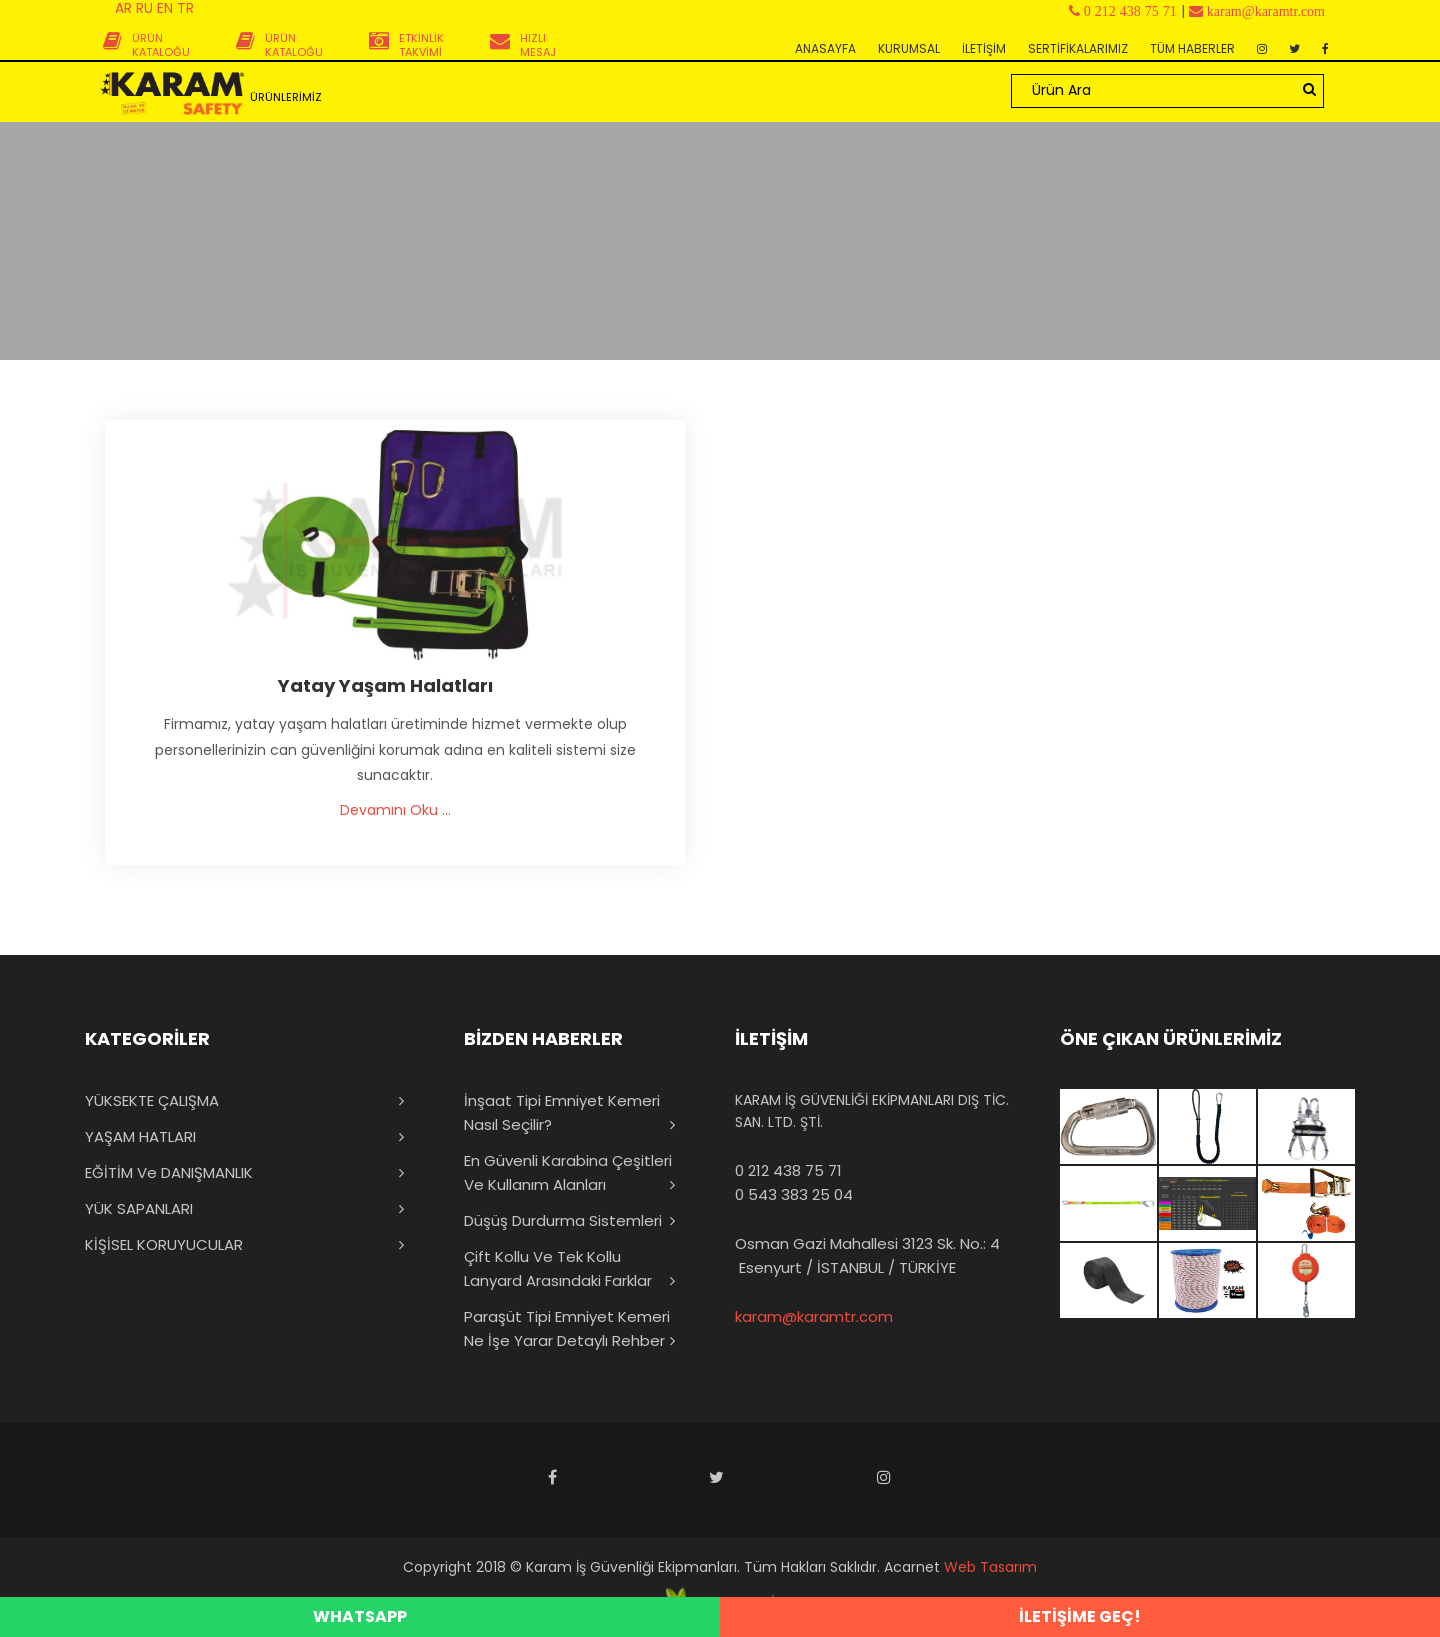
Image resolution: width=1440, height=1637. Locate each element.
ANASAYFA (825, 48)
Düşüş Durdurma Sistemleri (563, 1220)
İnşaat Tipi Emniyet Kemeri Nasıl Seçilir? (562, 1112)
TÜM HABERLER (1192, 48)
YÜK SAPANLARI (139, 1208)
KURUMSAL (909, 48)
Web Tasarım (990, 1567)
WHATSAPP (360, 1616)
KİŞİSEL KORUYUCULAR (164, 1244)
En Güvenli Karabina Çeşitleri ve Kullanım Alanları (568, 1172)
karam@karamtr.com (814, 1316)
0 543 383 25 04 (794, 1194)
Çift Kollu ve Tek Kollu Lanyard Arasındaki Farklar (558, 1268)
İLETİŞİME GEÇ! (1080, 1616)
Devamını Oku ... (395, 810)
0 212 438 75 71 (788, 1170)
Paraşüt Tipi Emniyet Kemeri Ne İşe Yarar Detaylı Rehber (567, 1328)
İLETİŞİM (984, 48)
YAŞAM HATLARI (140, 1136)
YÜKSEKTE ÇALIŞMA (152, 1100)
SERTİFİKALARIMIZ (1078, 48)
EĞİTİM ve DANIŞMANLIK (169, 1172)
